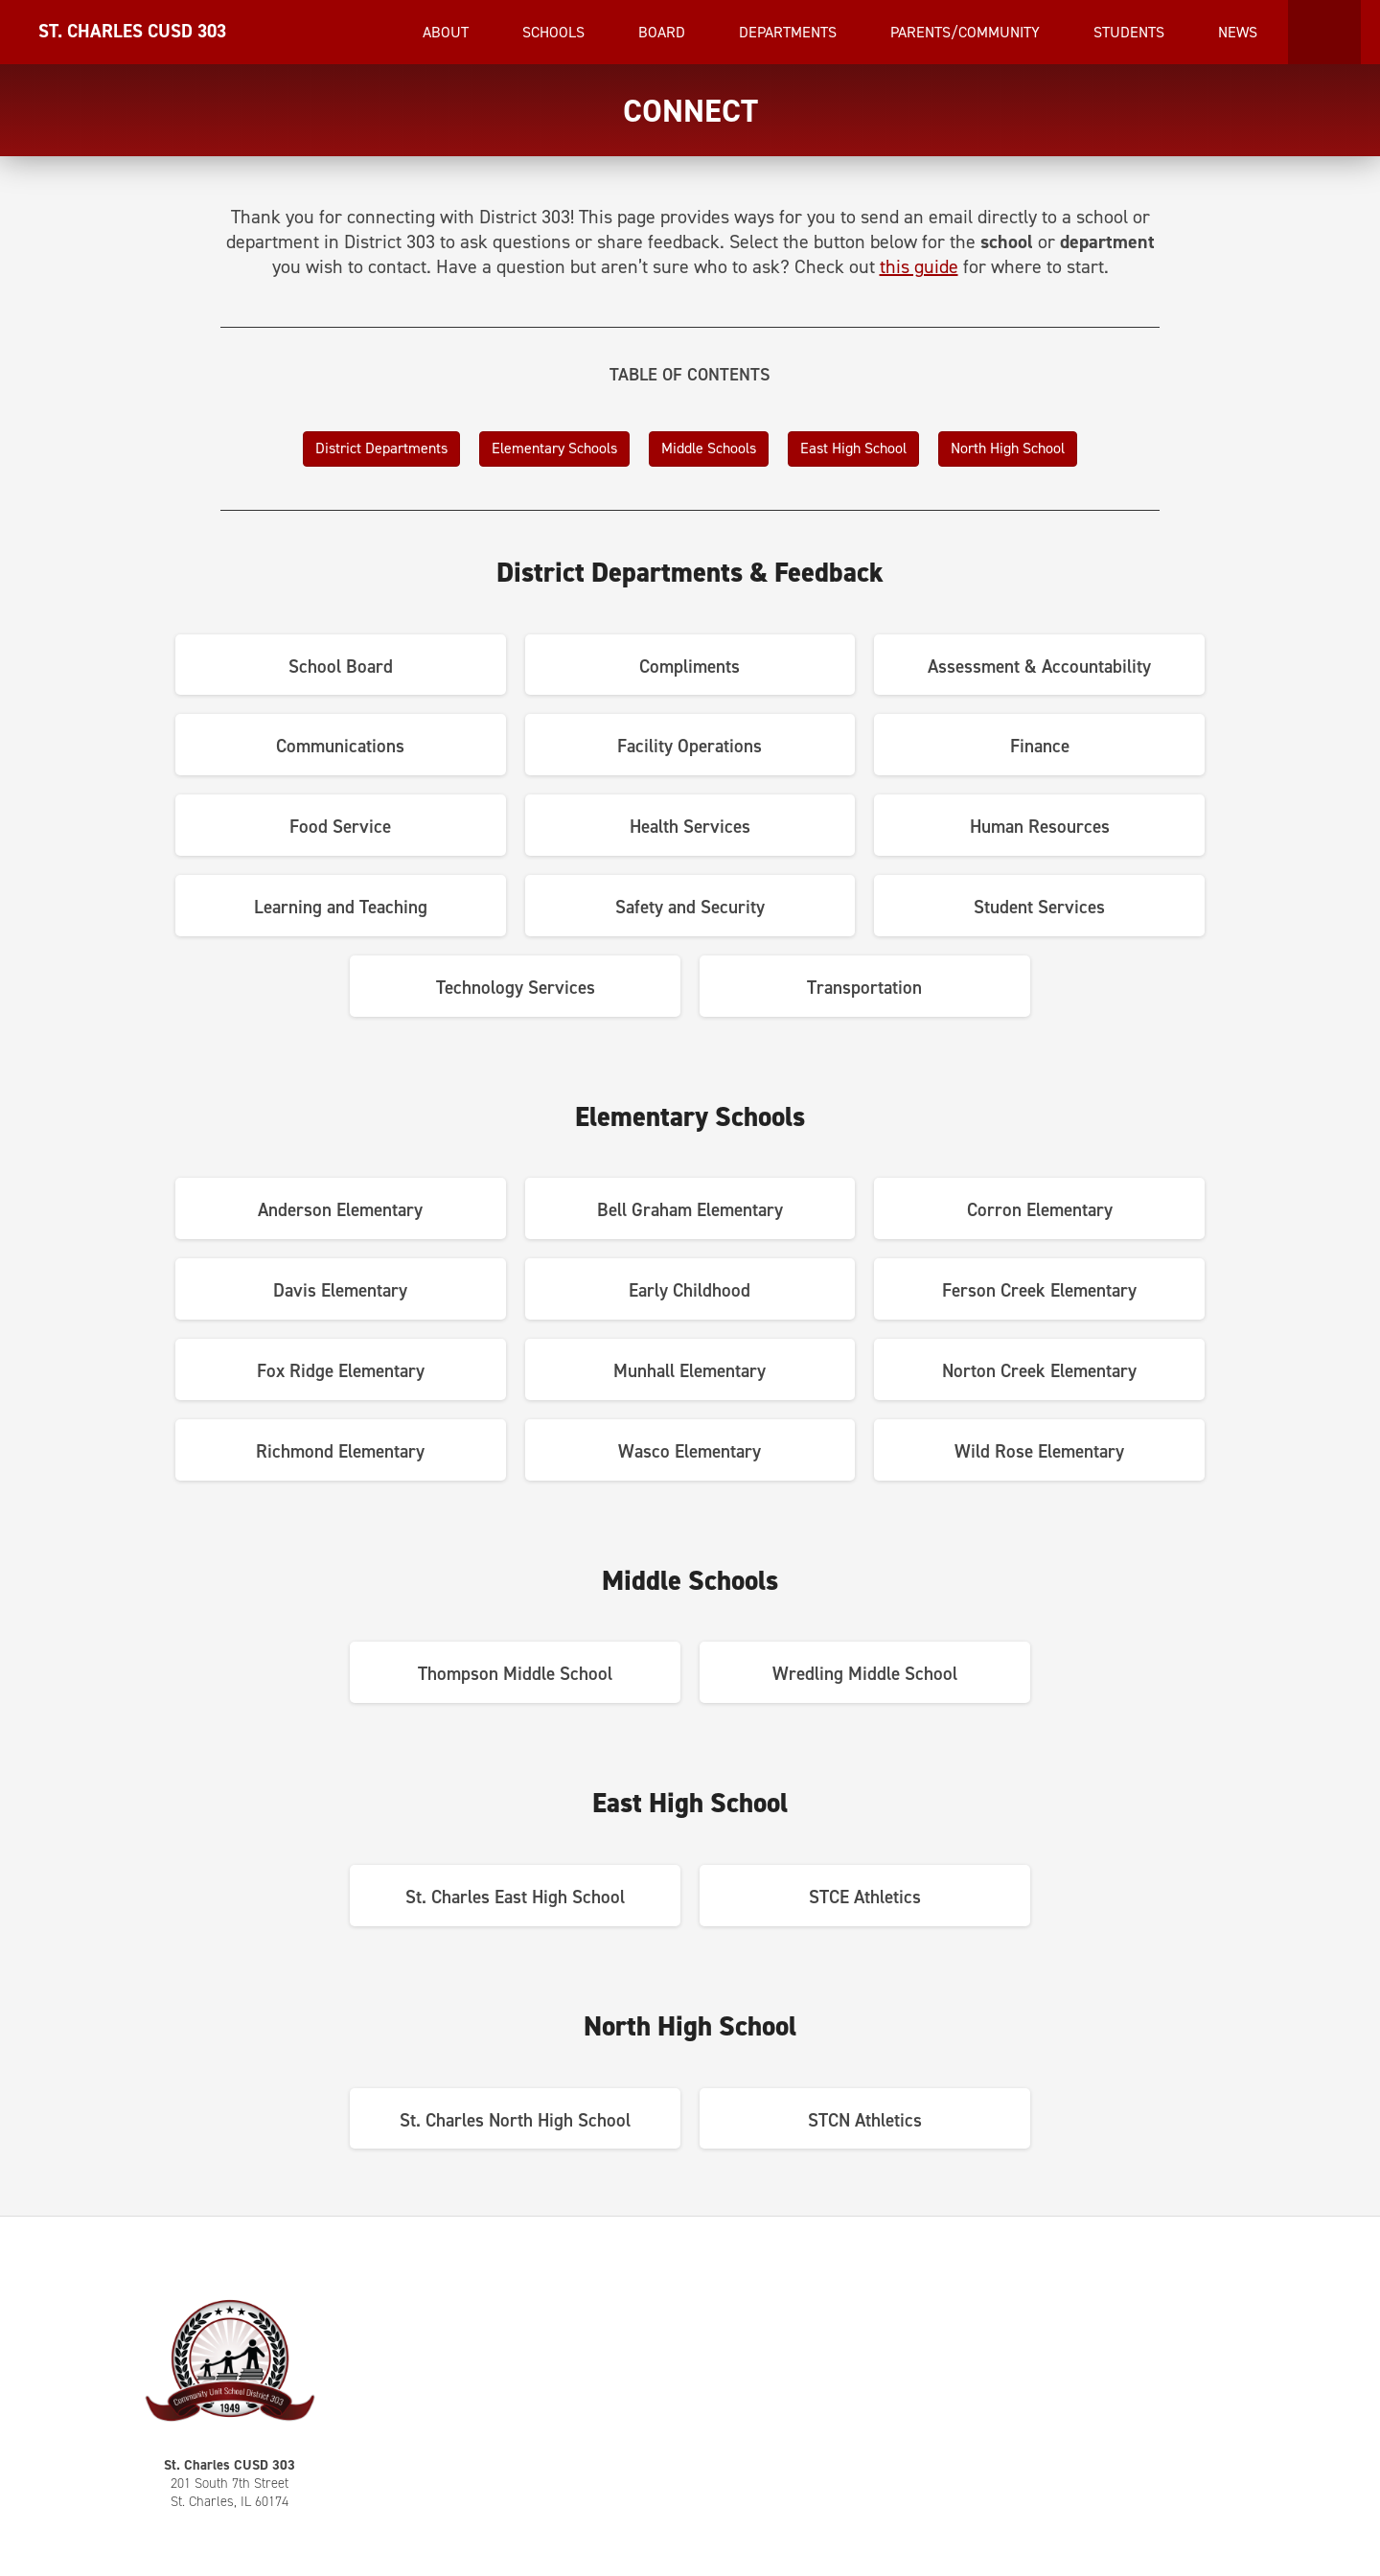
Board (663, 32)
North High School (1008, 448)
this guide (919, 266)
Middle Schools (708, 448)
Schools (555, 32)
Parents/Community (967, 32)
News (1239, 32)
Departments (789, 32)
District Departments (381, 448)
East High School (853, 448)
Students (1130, 32)
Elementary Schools (554, 448)
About (447, 32)
